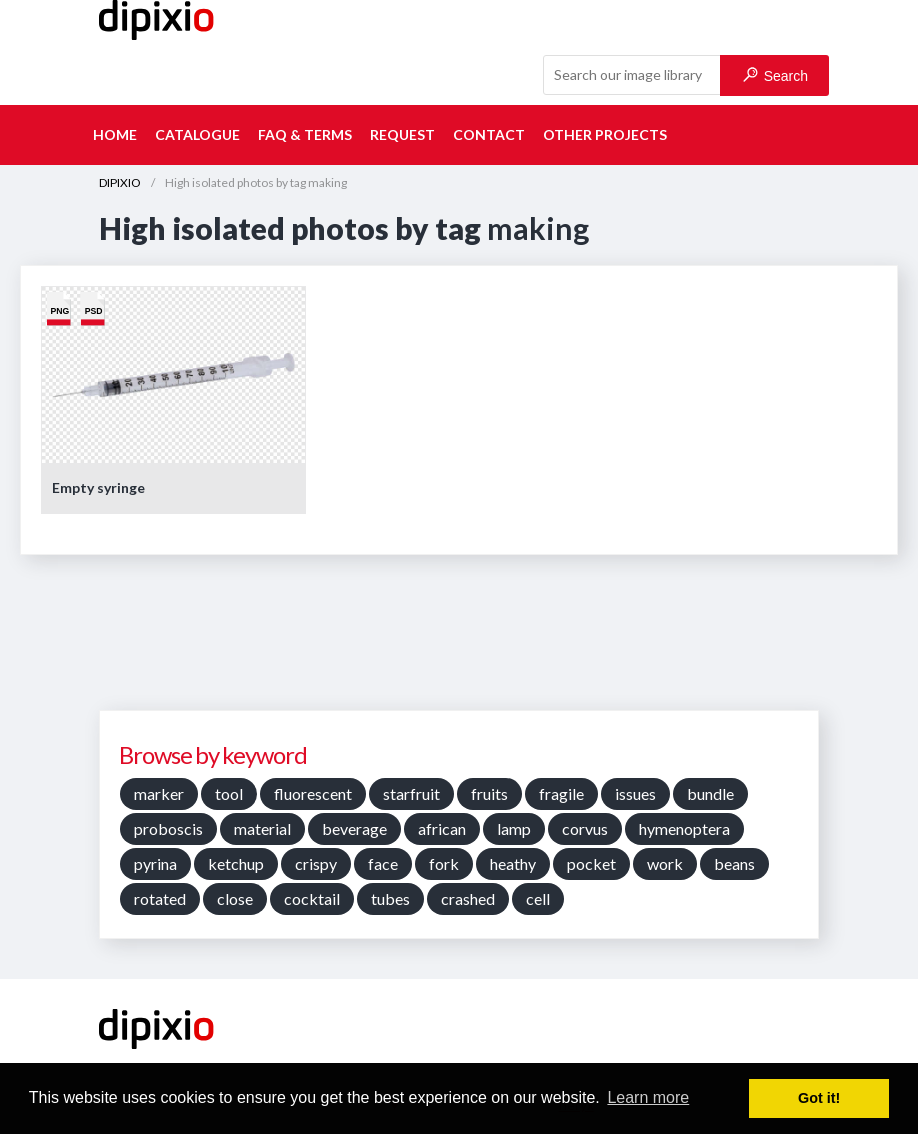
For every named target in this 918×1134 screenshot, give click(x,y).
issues (635, 793)
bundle (710, 793)
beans (734, 863)
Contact (489, 134)
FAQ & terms (305, 134)
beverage (354, 828)
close (235, 898)
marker (159, 793)
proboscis (168, 828)
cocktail (312, 898)
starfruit (411, 793)
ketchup (236, 863)
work (665, 863)
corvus (585, 828)
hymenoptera (684, 828)
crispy (316, 863)
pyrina (155, 863)
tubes (390, 898)
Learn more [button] (648, 1097)
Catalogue (197, 134)
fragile (561, 793)
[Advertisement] (459, 640)
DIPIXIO (120, 182)
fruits (489, 793)
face (383, 863)
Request (402, 134)
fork (444, 863)
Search (775, 75)
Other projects (605, 134)
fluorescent (313, 793)
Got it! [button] (819, 1098)
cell (538, 898)
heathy (513, 863)
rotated (160, 898)
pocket (591, 863)
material (262, 828)
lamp (514, 828)
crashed (468, 898)
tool (229, 793)
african (442, 828)
